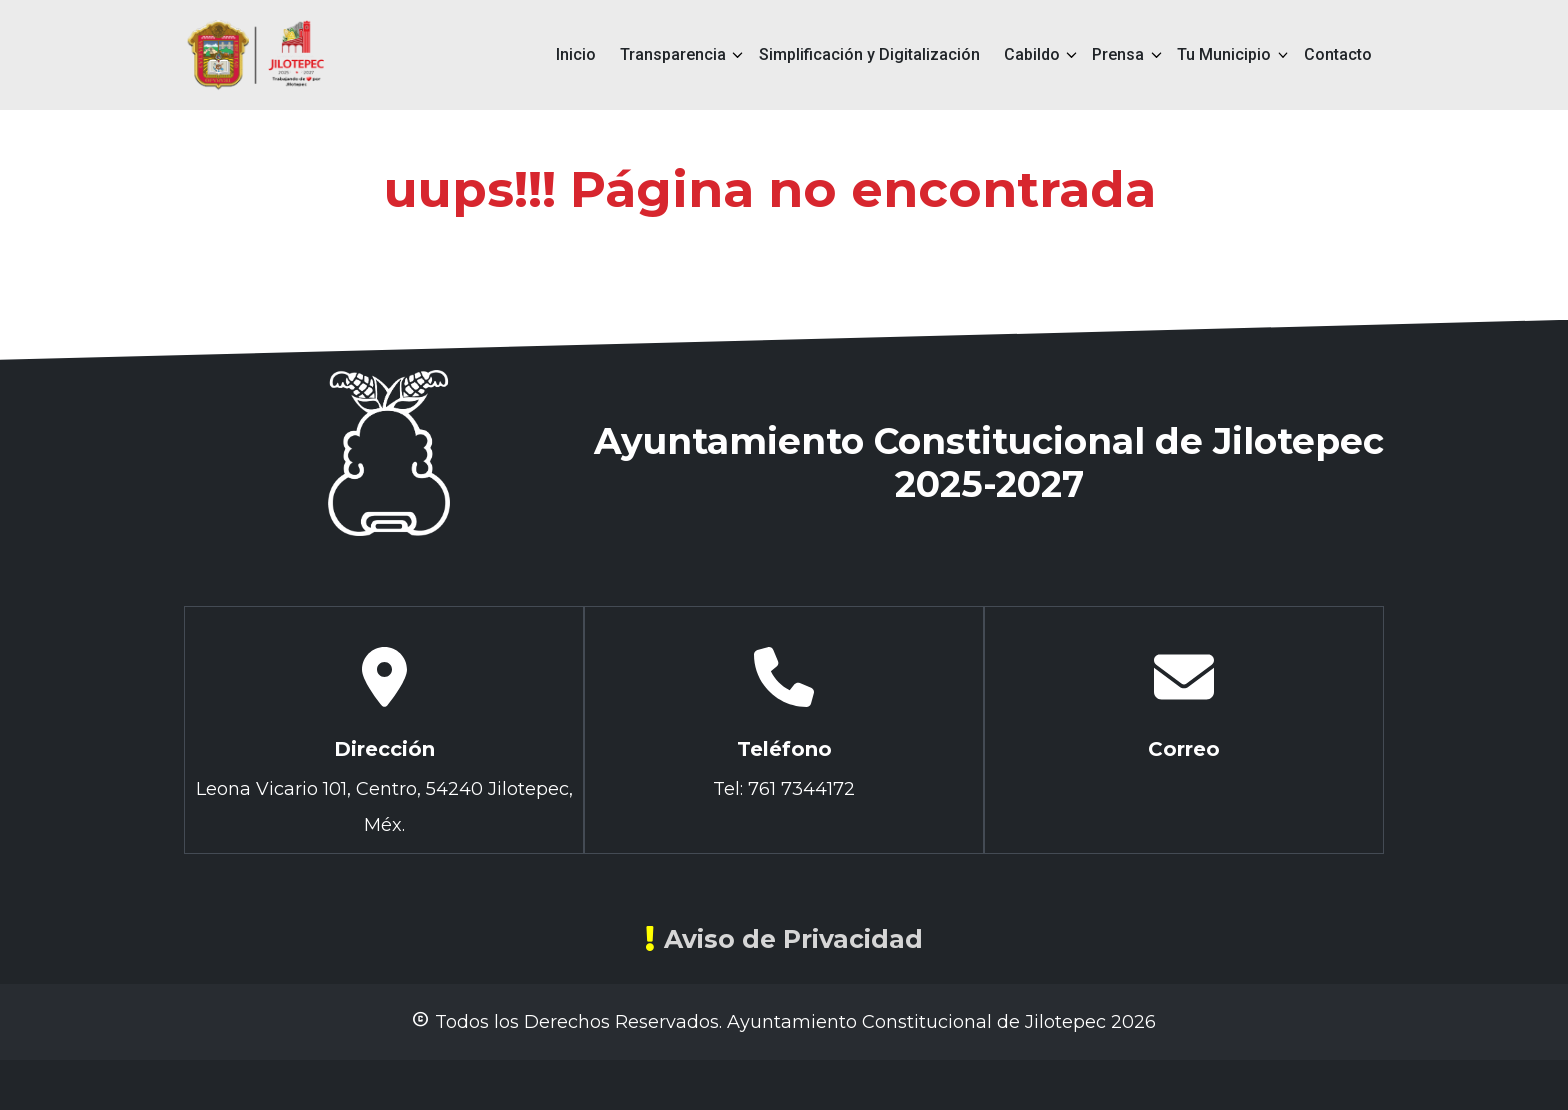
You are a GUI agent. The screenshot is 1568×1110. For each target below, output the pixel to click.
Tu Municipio (1224, 54)
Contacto (1338, 54)
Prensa (1118, 54)
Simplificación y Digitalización (869, 54)
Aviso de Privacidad (784, 939)
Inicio (576, 54)
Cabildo (1032, 54)
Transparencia (673, 54)
